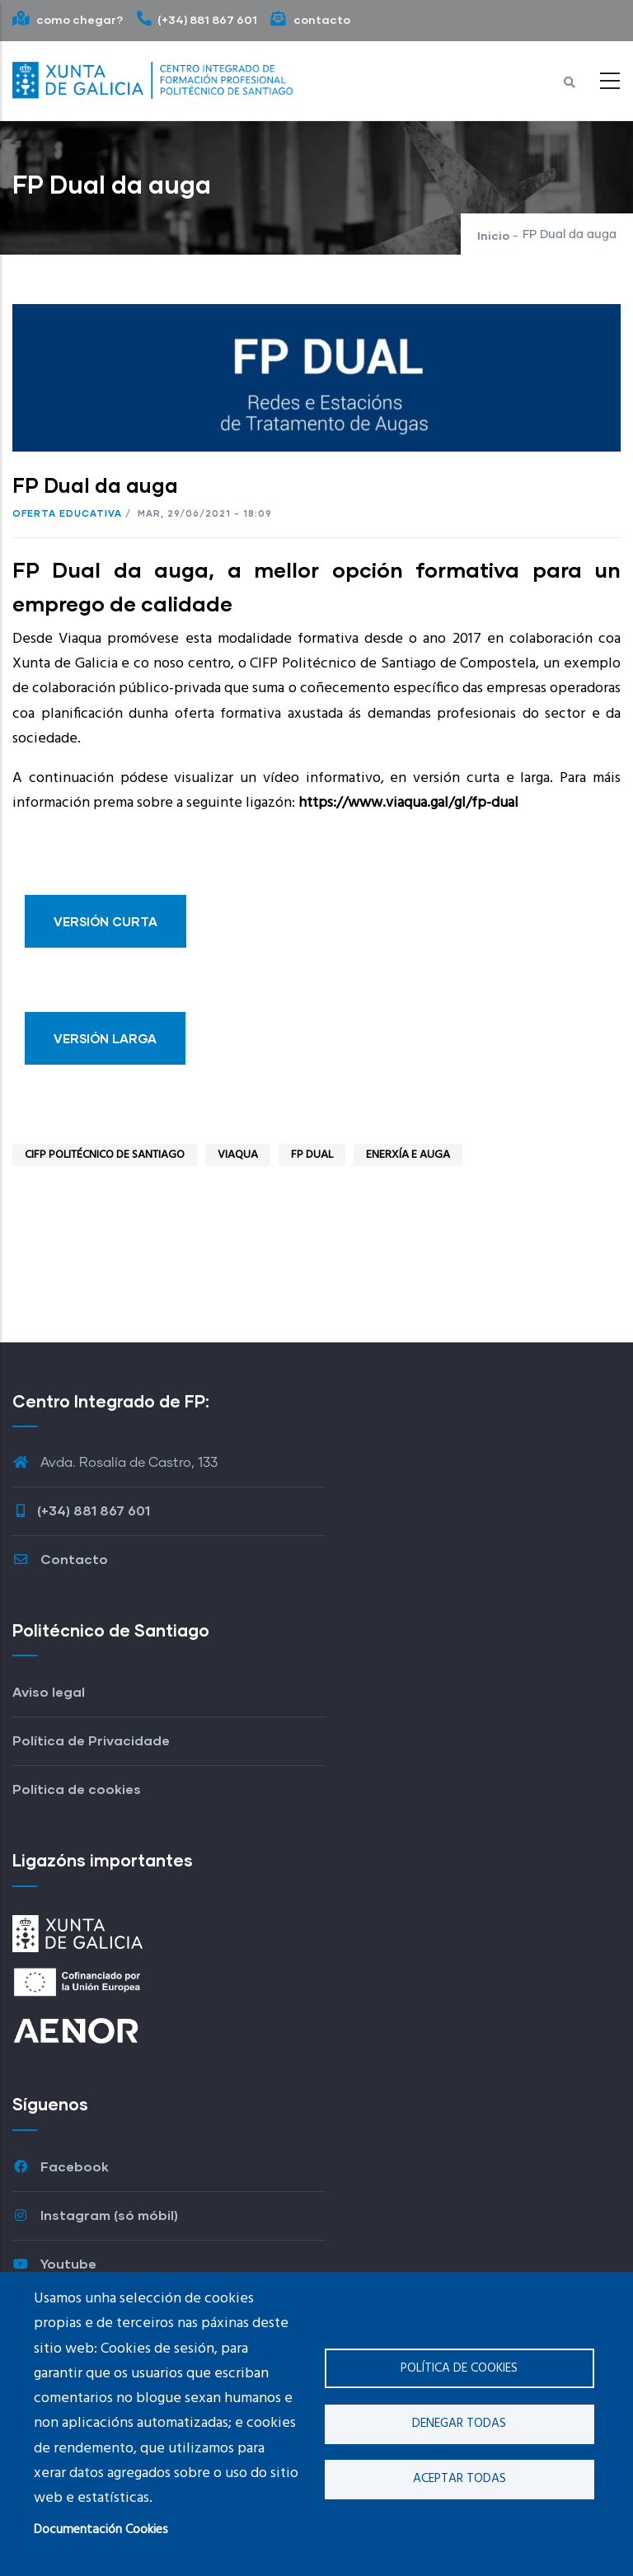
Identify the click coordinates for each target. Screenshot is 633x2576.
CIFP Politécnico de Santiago (105, 1154)
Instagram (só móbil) (95, 2214)
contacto (310, 19)
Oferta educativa (67, 513)
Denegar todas (459, 2423)
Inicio (493, 235)
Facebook (60, 2166)
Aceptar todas (459, 2479)
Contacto (60, 1559)
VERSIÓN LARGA (105, 1038)
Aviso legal (48, 1691)
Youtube (54, 2263)
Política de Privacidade (91, 1740)
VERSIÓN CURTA (105, 921)
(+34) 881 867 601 (196, 19)
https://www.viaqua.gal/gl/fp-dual (408, 803)
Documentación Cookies (101, 2530)
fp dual (312, 1154)
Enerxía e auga (408, 1154)
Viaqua (238, 1154)
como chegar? (68, 19)
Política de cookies (459, 2368)
